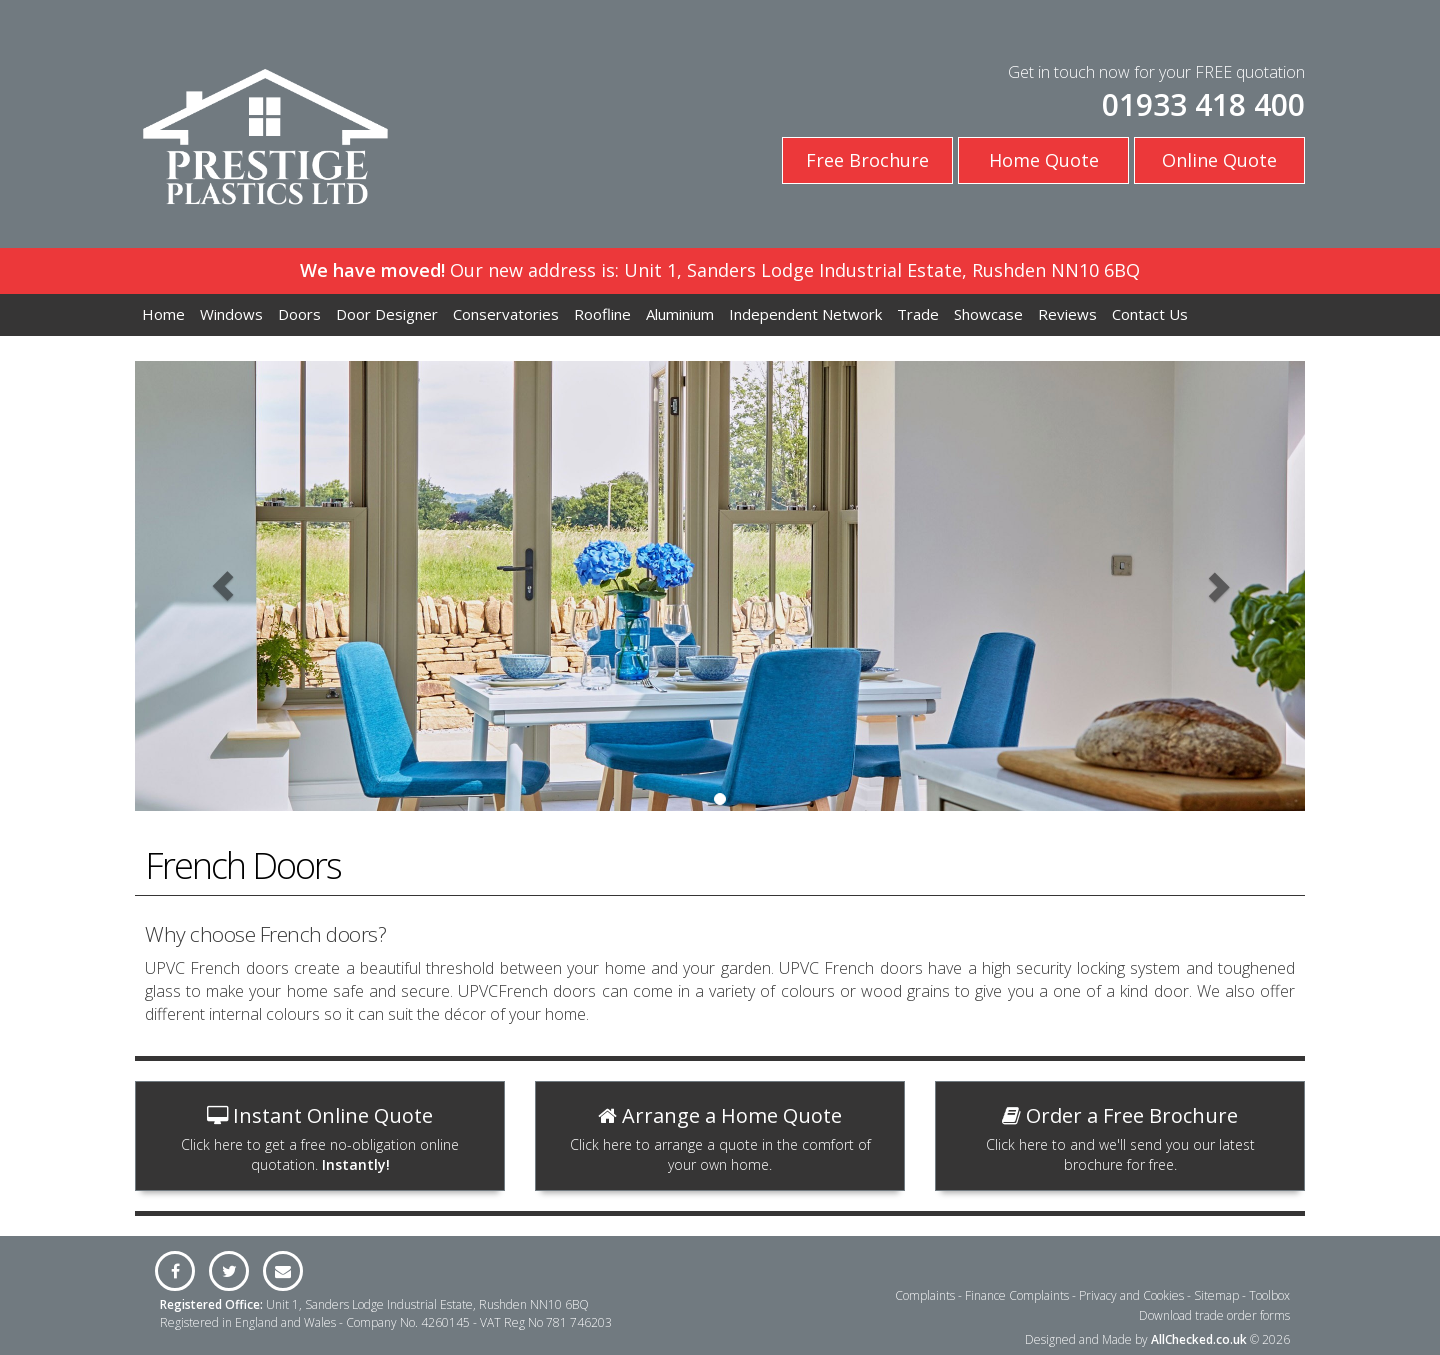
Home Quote (1044, 160)
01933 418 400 (1203, 104)
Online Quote (1219, 160)
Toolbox (1269, 1295)
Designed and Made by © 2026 (1157, 1339)
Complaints (925, 1295)
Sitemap (1216, 1295)
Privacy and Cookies (1131, 1295)
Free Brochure (867, 160)
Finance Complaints (1017, 1295)
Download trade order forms (1214, 1315)
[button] (223, 586)
